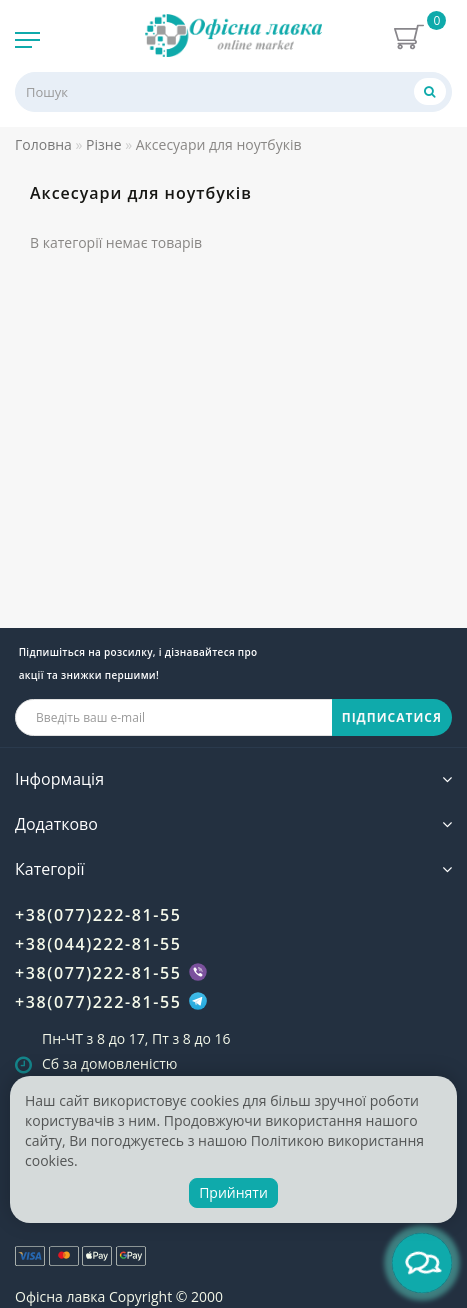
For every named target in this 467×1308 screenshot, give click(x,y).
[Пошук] (430, 91)
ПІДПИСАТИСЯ (392, 717)
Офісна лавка (60, 1296)
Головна (43, 144)
